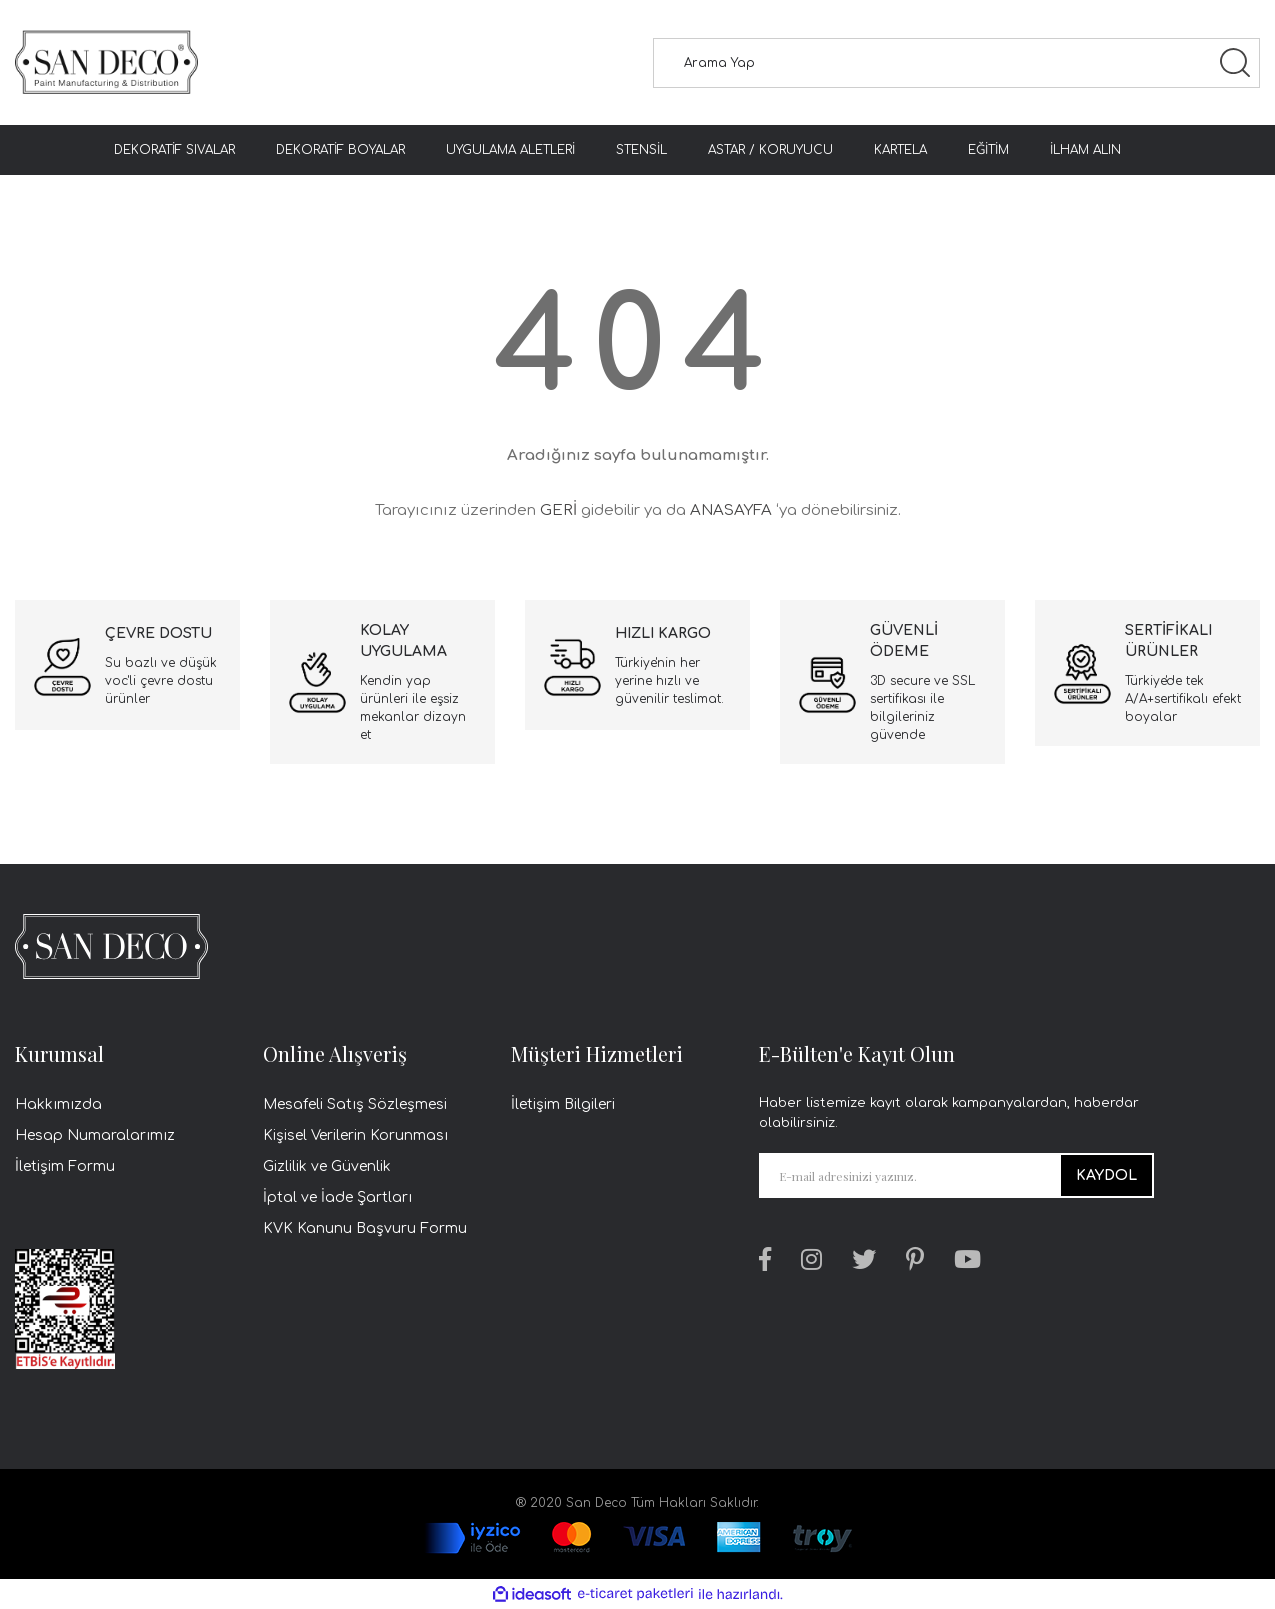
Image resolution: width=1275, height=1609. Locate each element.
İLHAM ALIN (1085, 150)
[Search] (957, 63)
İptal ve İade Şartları (337, 1197)
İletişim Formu (65, 1166)
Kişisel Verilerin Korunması (355, 1135)
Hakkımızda (58, 1104)
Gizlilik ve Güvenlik (327, 1166)
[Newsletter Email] (956, 1175)
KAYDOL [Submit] (1106, 1175)
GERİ (558, 510)
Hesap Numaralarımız (95, 1135)
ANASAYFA (731, 510)
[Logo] (106, 62)
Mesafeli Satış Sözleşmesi (355, 1104)
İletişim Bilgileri (563, 1104)
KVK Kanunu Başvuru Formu (365, 1228)
